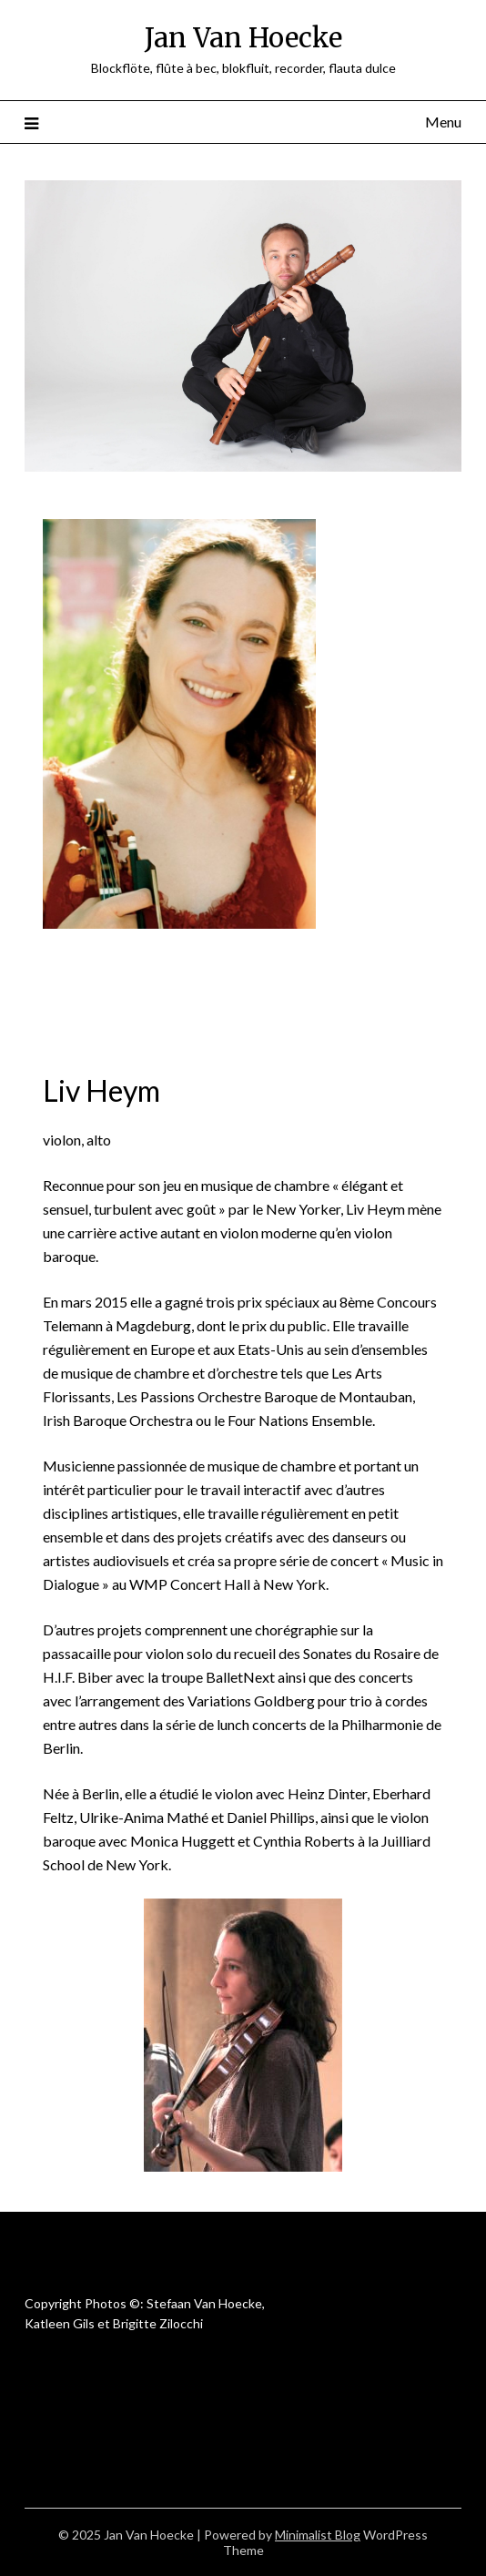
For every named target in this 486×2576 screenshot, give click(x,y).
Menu (443, 121)
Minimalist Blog (317, 2534)
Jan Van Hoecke (243, 38)
